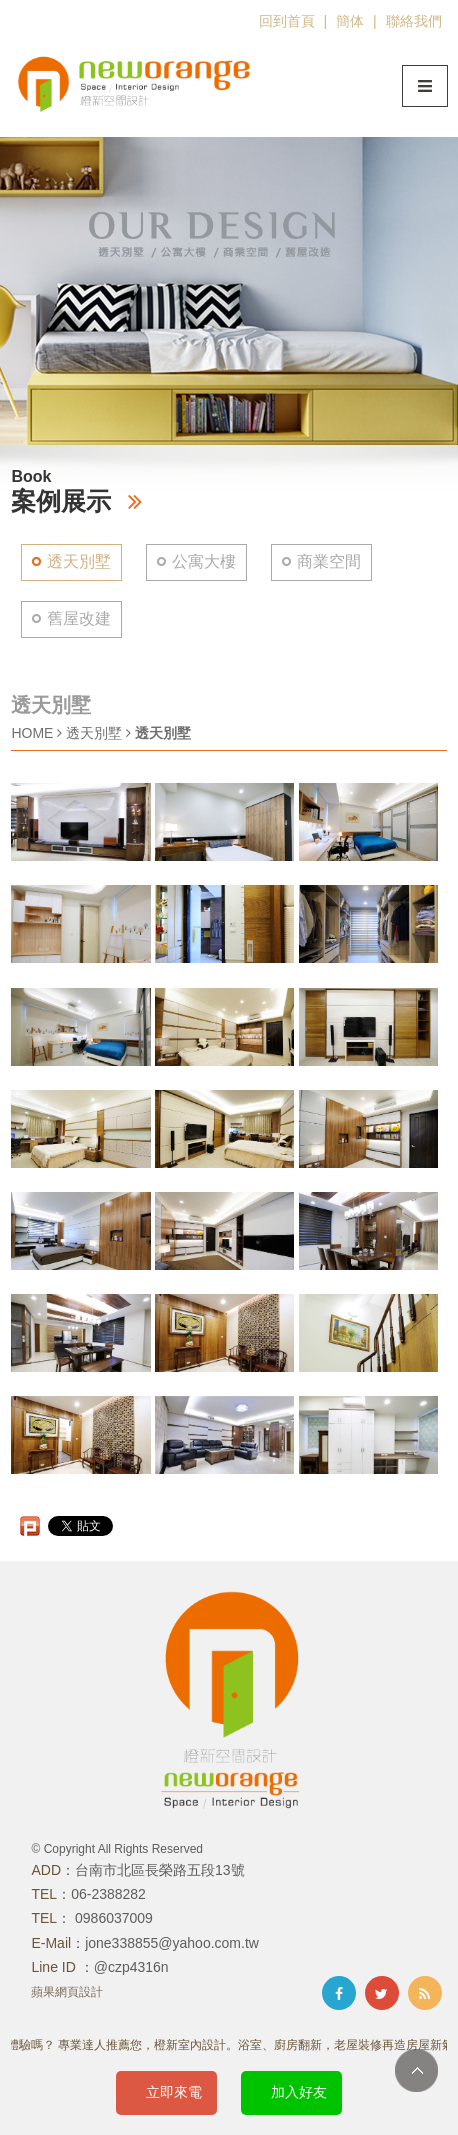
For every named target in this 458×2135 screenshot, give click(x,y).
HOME (32, 733)
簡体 (350, 21)
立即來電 (174, 2092)
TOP (416, 2070)
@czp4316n (131, 1967)
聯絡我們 (414, 21)
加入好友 (299, 2092)
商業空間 (329, 561)
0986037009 (112, 1918)
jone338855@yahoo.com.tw (172, 1943)
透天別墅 (79, 561)
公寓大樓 (204, 561)
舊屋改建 (79, 618)
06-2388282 (108, 1894)
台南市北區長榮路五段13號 (160, 1870)
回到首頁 (287, 21)
